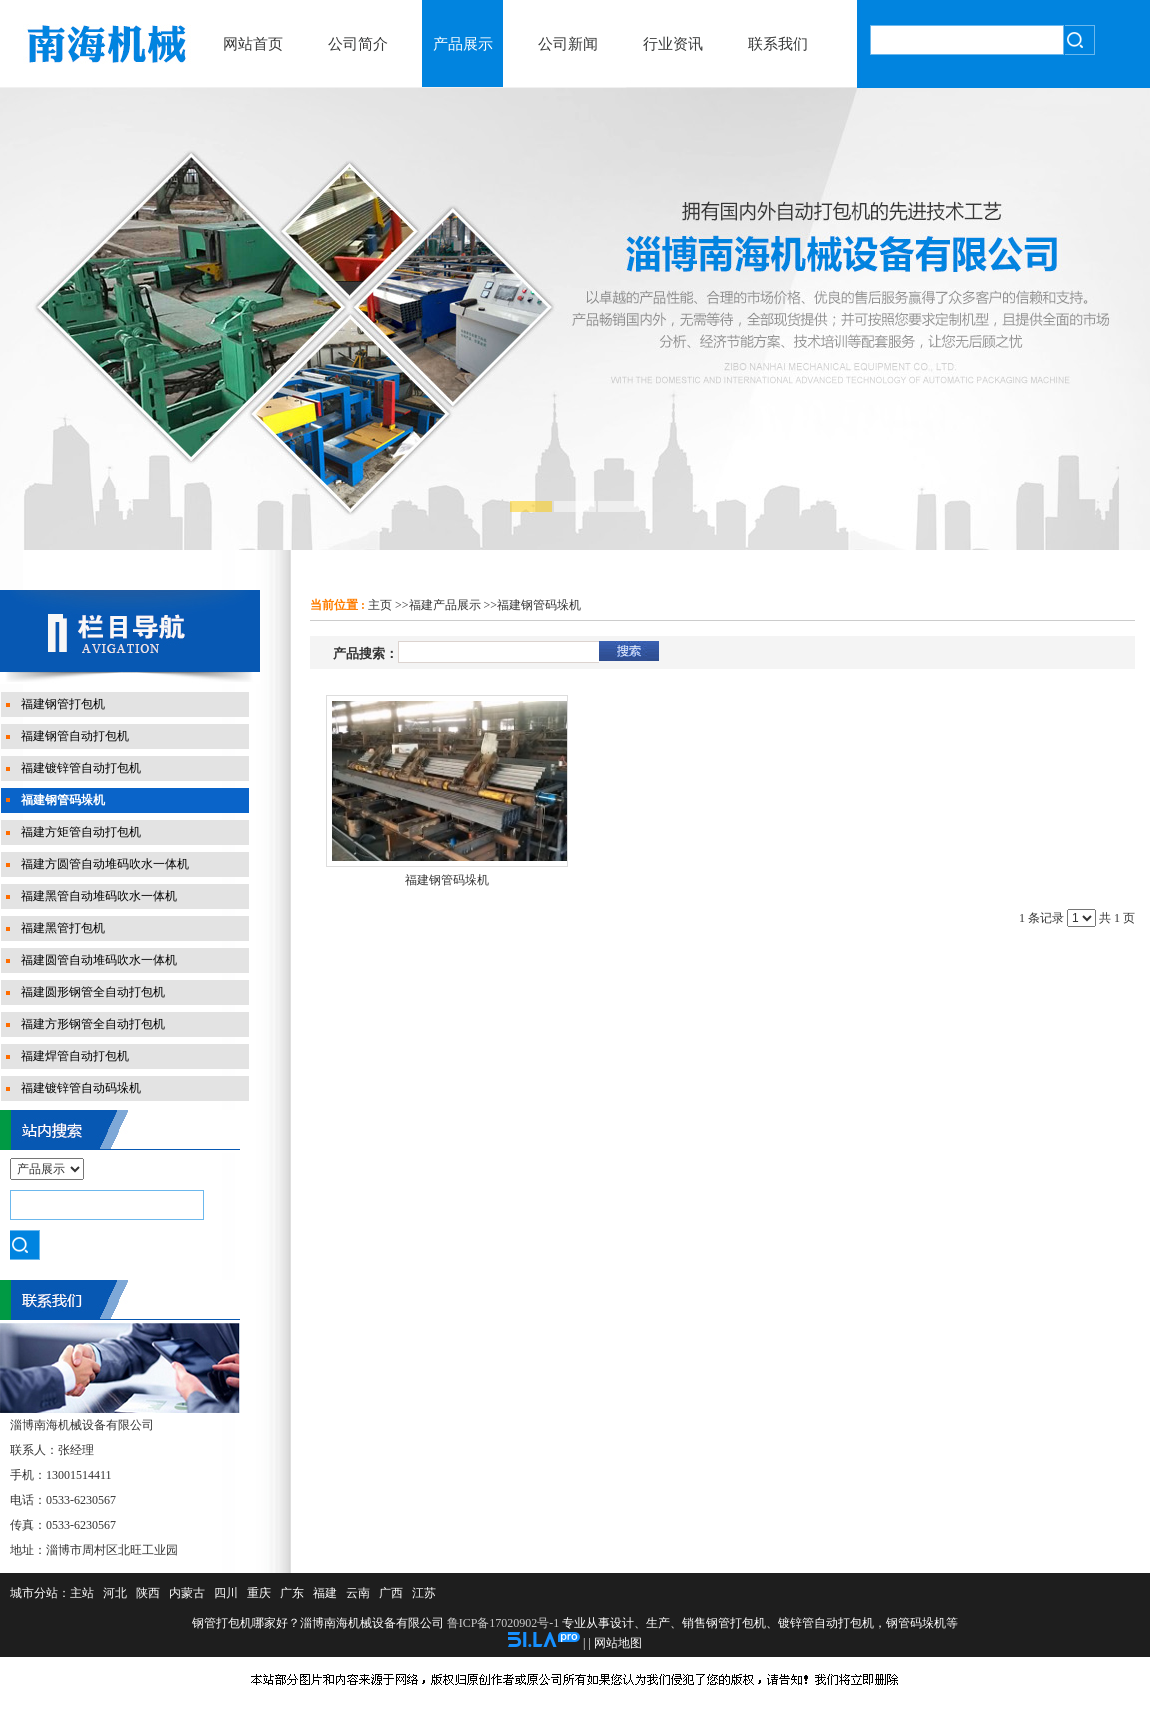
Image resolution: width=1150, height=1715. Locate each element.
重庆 (259, 1593)
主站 (82, 1593)
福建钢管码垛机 (539, 605)
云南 (358, 1593)
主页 (380, 605)
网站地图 (618, 1643)
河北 (115, 1593)
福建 (325, 1593)
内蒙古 (187, 1593)
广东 (292, 1593)
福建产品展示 (445, 605)
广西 (391, 1593)
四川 (226, 1593)
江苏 (424, 1593)
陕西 (148, 1593)
